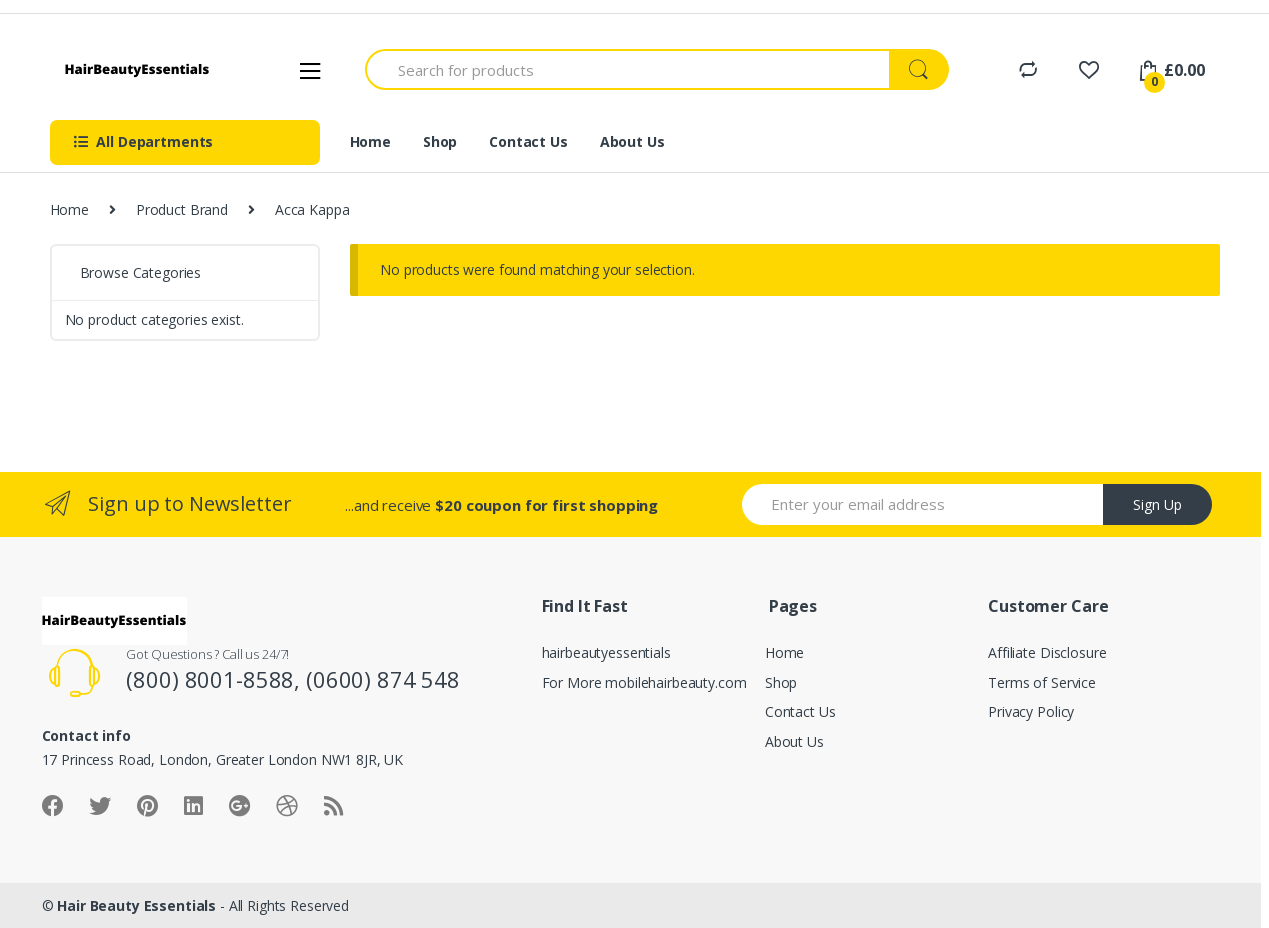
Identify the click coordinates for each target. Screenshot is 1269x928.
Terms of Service (1042, 682)
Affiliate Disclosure (1047, 652)
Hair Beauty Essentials (136, 905)
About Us (632, 141)
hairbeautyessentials (606, 652)
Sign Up (1157, 504)
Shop (440, 141)
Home (370, 141)
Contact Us (528, 141)
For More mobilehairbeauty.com (644, 682)
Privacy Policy (1031, 711)
